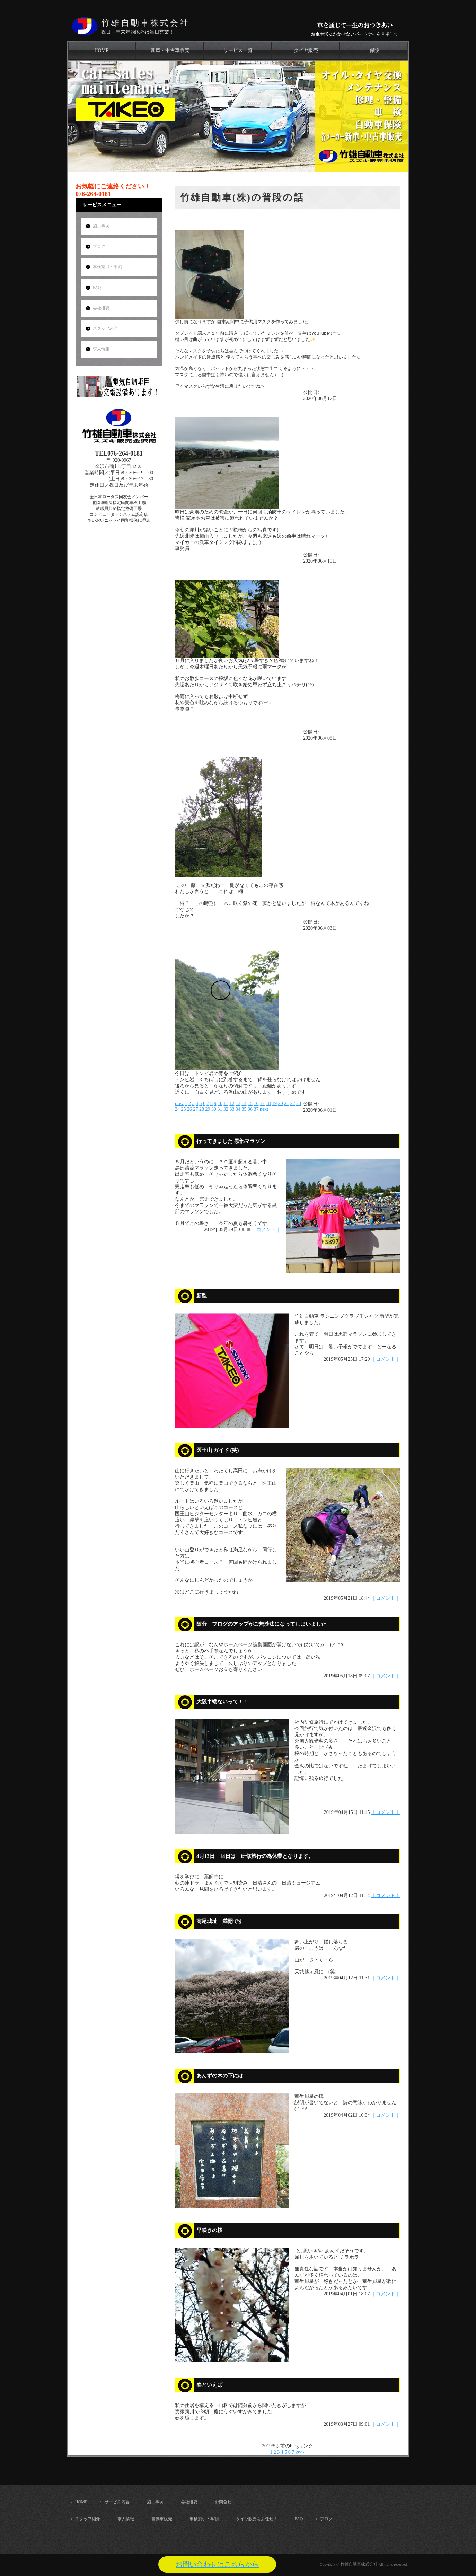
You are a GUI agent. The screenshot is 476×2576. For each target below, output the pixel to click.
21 (286, 1103)
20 (280, 1103)
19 (274, 1103)
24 (177, 1109)
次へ (300, 2452)
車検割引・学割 (107, 266)
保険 (374, 50)
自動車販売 (161, 2518)
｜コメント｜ (266, 1229)
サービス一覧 (238, 50)
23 (298, 1103)
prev (179, 1103)
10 (220, 1103)
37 (256, 1109)
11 (225, 1103)
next (264, 1109)
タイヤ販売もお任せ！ (256, 2518)
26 (189, 1109)
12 (231, 1103)
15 (250, 1103)
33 (232, 1109)
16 (256, 1103)
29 (207, 1109)
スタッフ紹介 (105, 328)
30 (213, 1109)
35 (244, 1109)
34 (238, 1109)
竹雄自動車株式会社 (145, 22)
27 (195, 1109)
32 (225, 1109)
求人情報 (101, 348)
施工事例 (101, 225)
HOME (101, 50)
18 (268, 1103)
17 (262, 1103)
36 (250, 1109)
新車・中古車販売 (170, 50)
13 (238, 1103)
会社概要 (101, 308)
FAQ (97, 287)
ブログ (99, 246)
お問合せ (223, 2501)
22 (292, 1103)
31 (220, 1109)
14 (243, 1103)
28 (201, 1109)
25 (183, 1109)
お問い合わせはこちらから (217, 2564)
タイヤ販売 (306, 50)
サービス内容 (117, 2501)
